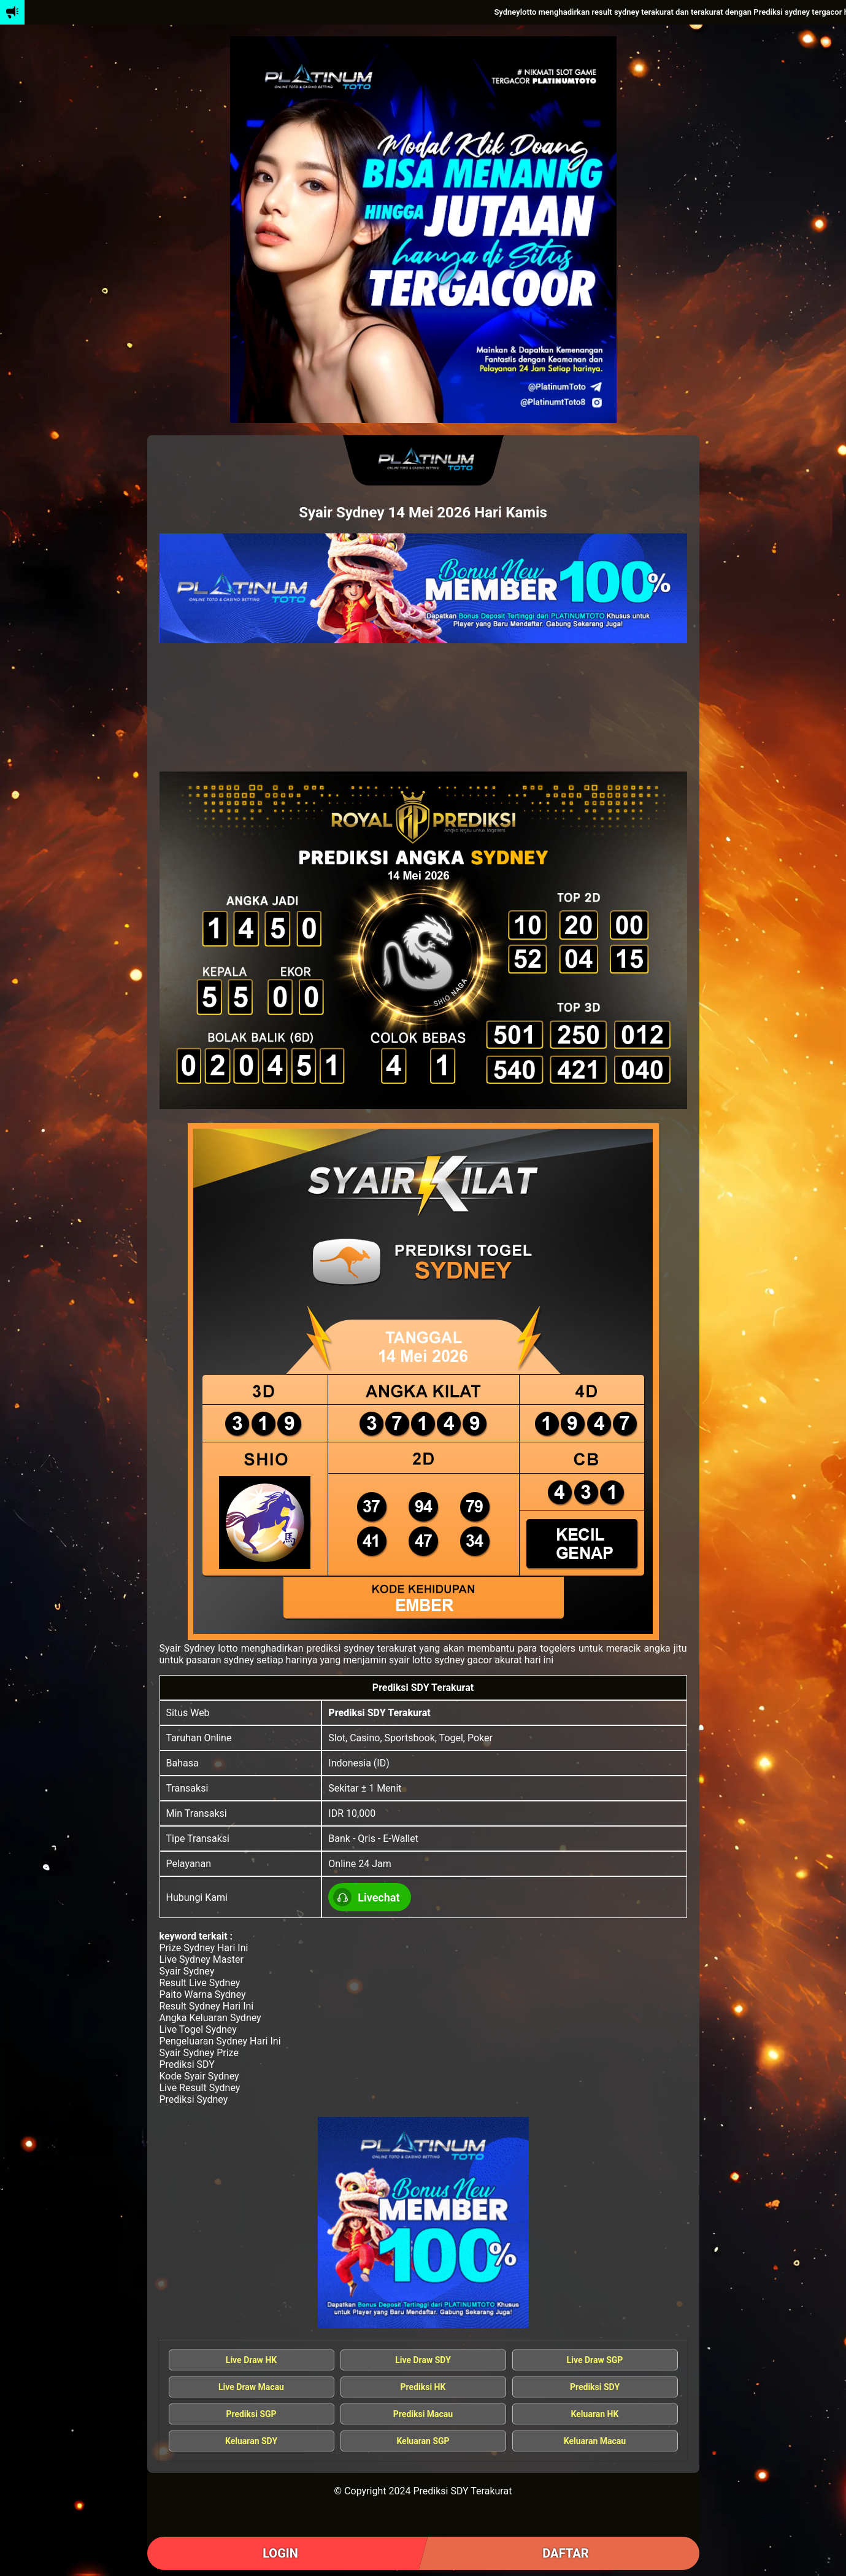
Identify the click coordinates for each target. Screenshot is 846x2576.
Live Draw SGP (595, 2360)
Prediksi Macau (423, 2414)
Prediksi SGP (251, 2414)
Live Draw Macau (251, 2387)
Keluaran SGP (422, 2441)
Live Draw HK (251, 2360)
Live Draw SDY (423, 2360)
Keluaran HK (595, 2414)
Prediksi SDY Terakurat (379, 1713)
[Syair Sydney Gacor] (423, 2222)
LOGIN (280, 2553)
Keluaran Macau (595, 2441)
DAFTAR (565, 2553)
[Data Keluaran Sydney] (423, 588)
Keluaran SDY (251, 2441)
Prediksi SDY (595, 2387)
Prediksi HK (423, 2387)
